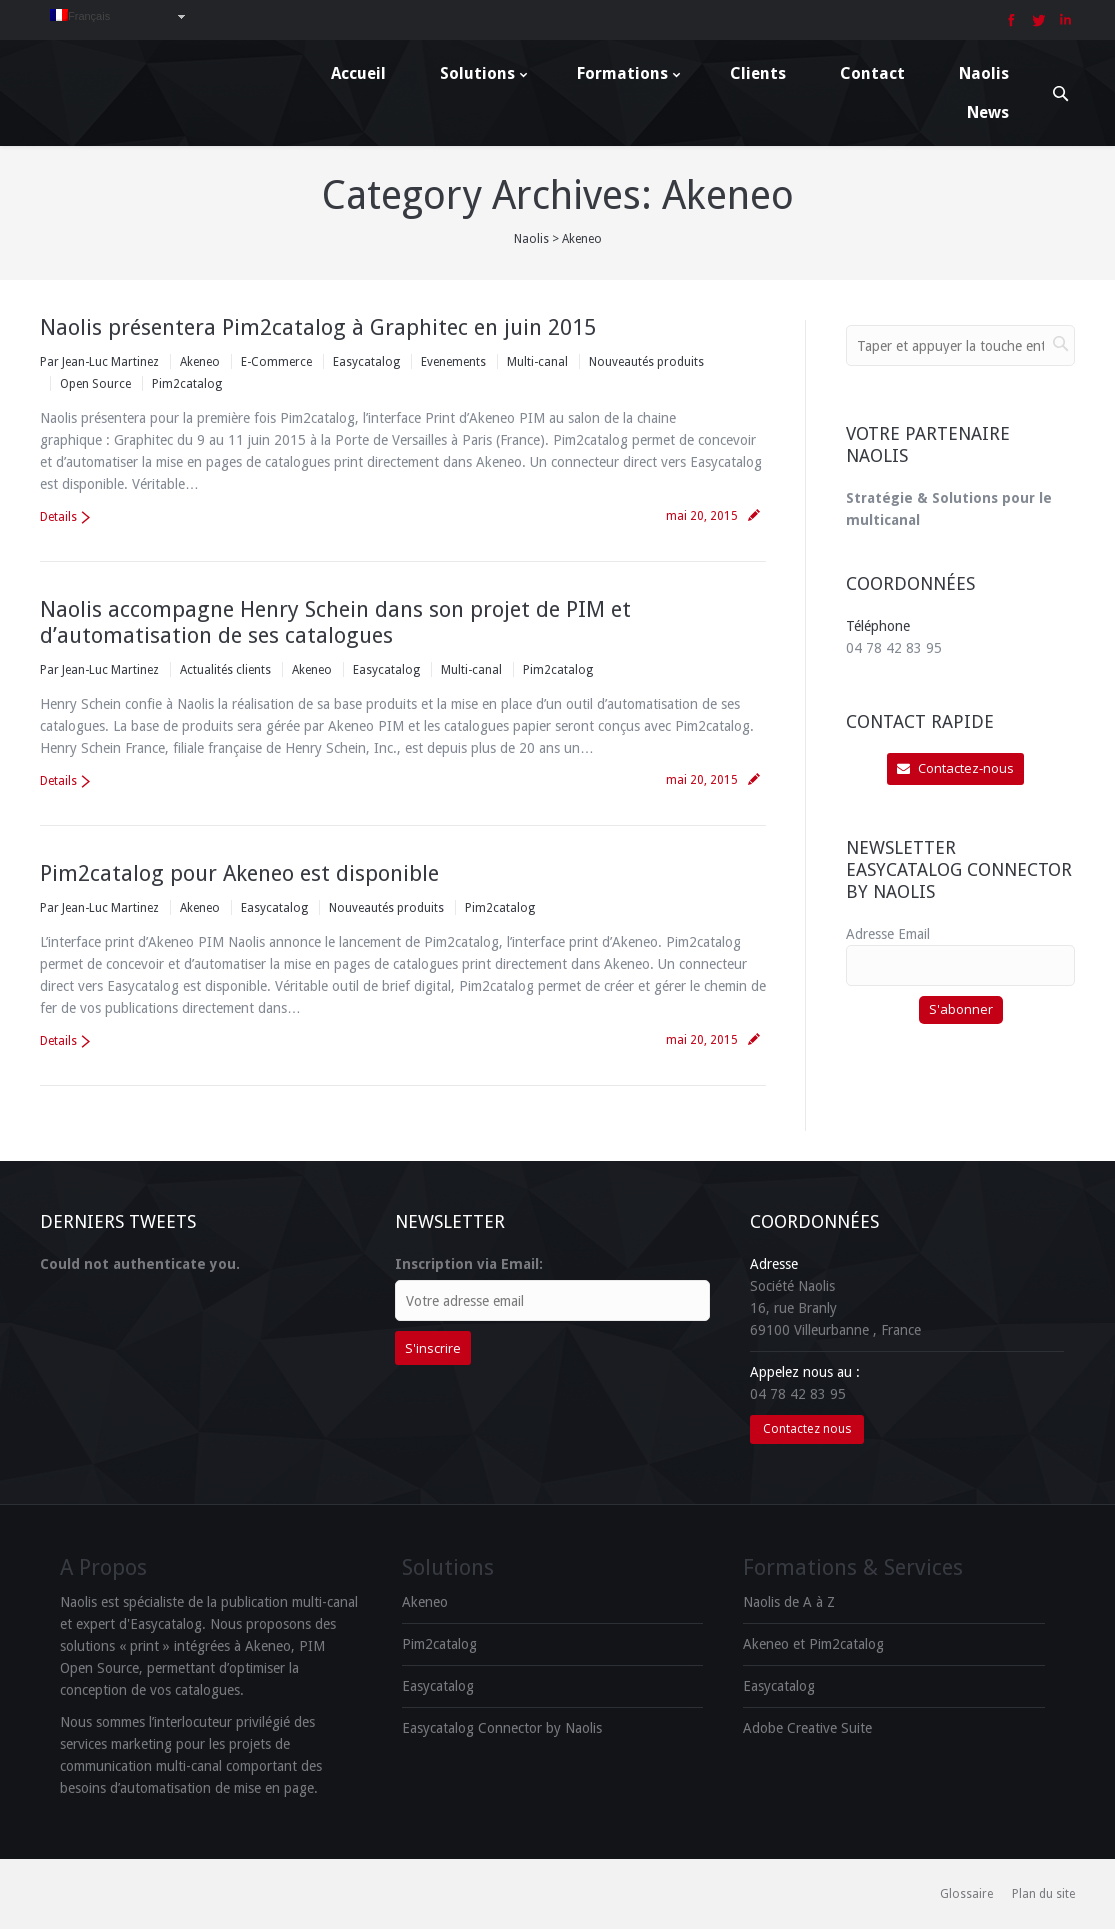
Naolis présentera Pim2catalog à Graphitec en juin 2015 (318, 327)
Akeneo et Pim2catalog (813, 1644)
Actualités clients (225, 670)
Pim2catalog (187, 384)
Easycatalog (366, 362)
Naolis (531, 239)
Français (80, 15)
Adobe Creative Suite (807, 1728)
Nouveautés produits (646, 362)
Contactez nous (807, 1428)
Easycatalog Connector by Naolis (502, 1728)
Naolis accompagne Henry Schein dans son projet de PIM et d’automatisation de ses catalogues (335, 622)
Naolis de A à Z (789, 1602)
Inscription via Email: (469, 1264)
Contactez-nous (955, 768)
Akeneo (200, 362)
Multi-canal (537, 362)
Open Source (95, 384)
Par (99, 362)
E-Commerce (276, 362)
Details (58, 517)
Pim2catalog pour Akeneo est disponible (239, 873)
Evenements (453, 362)
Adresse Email (888, 934)
